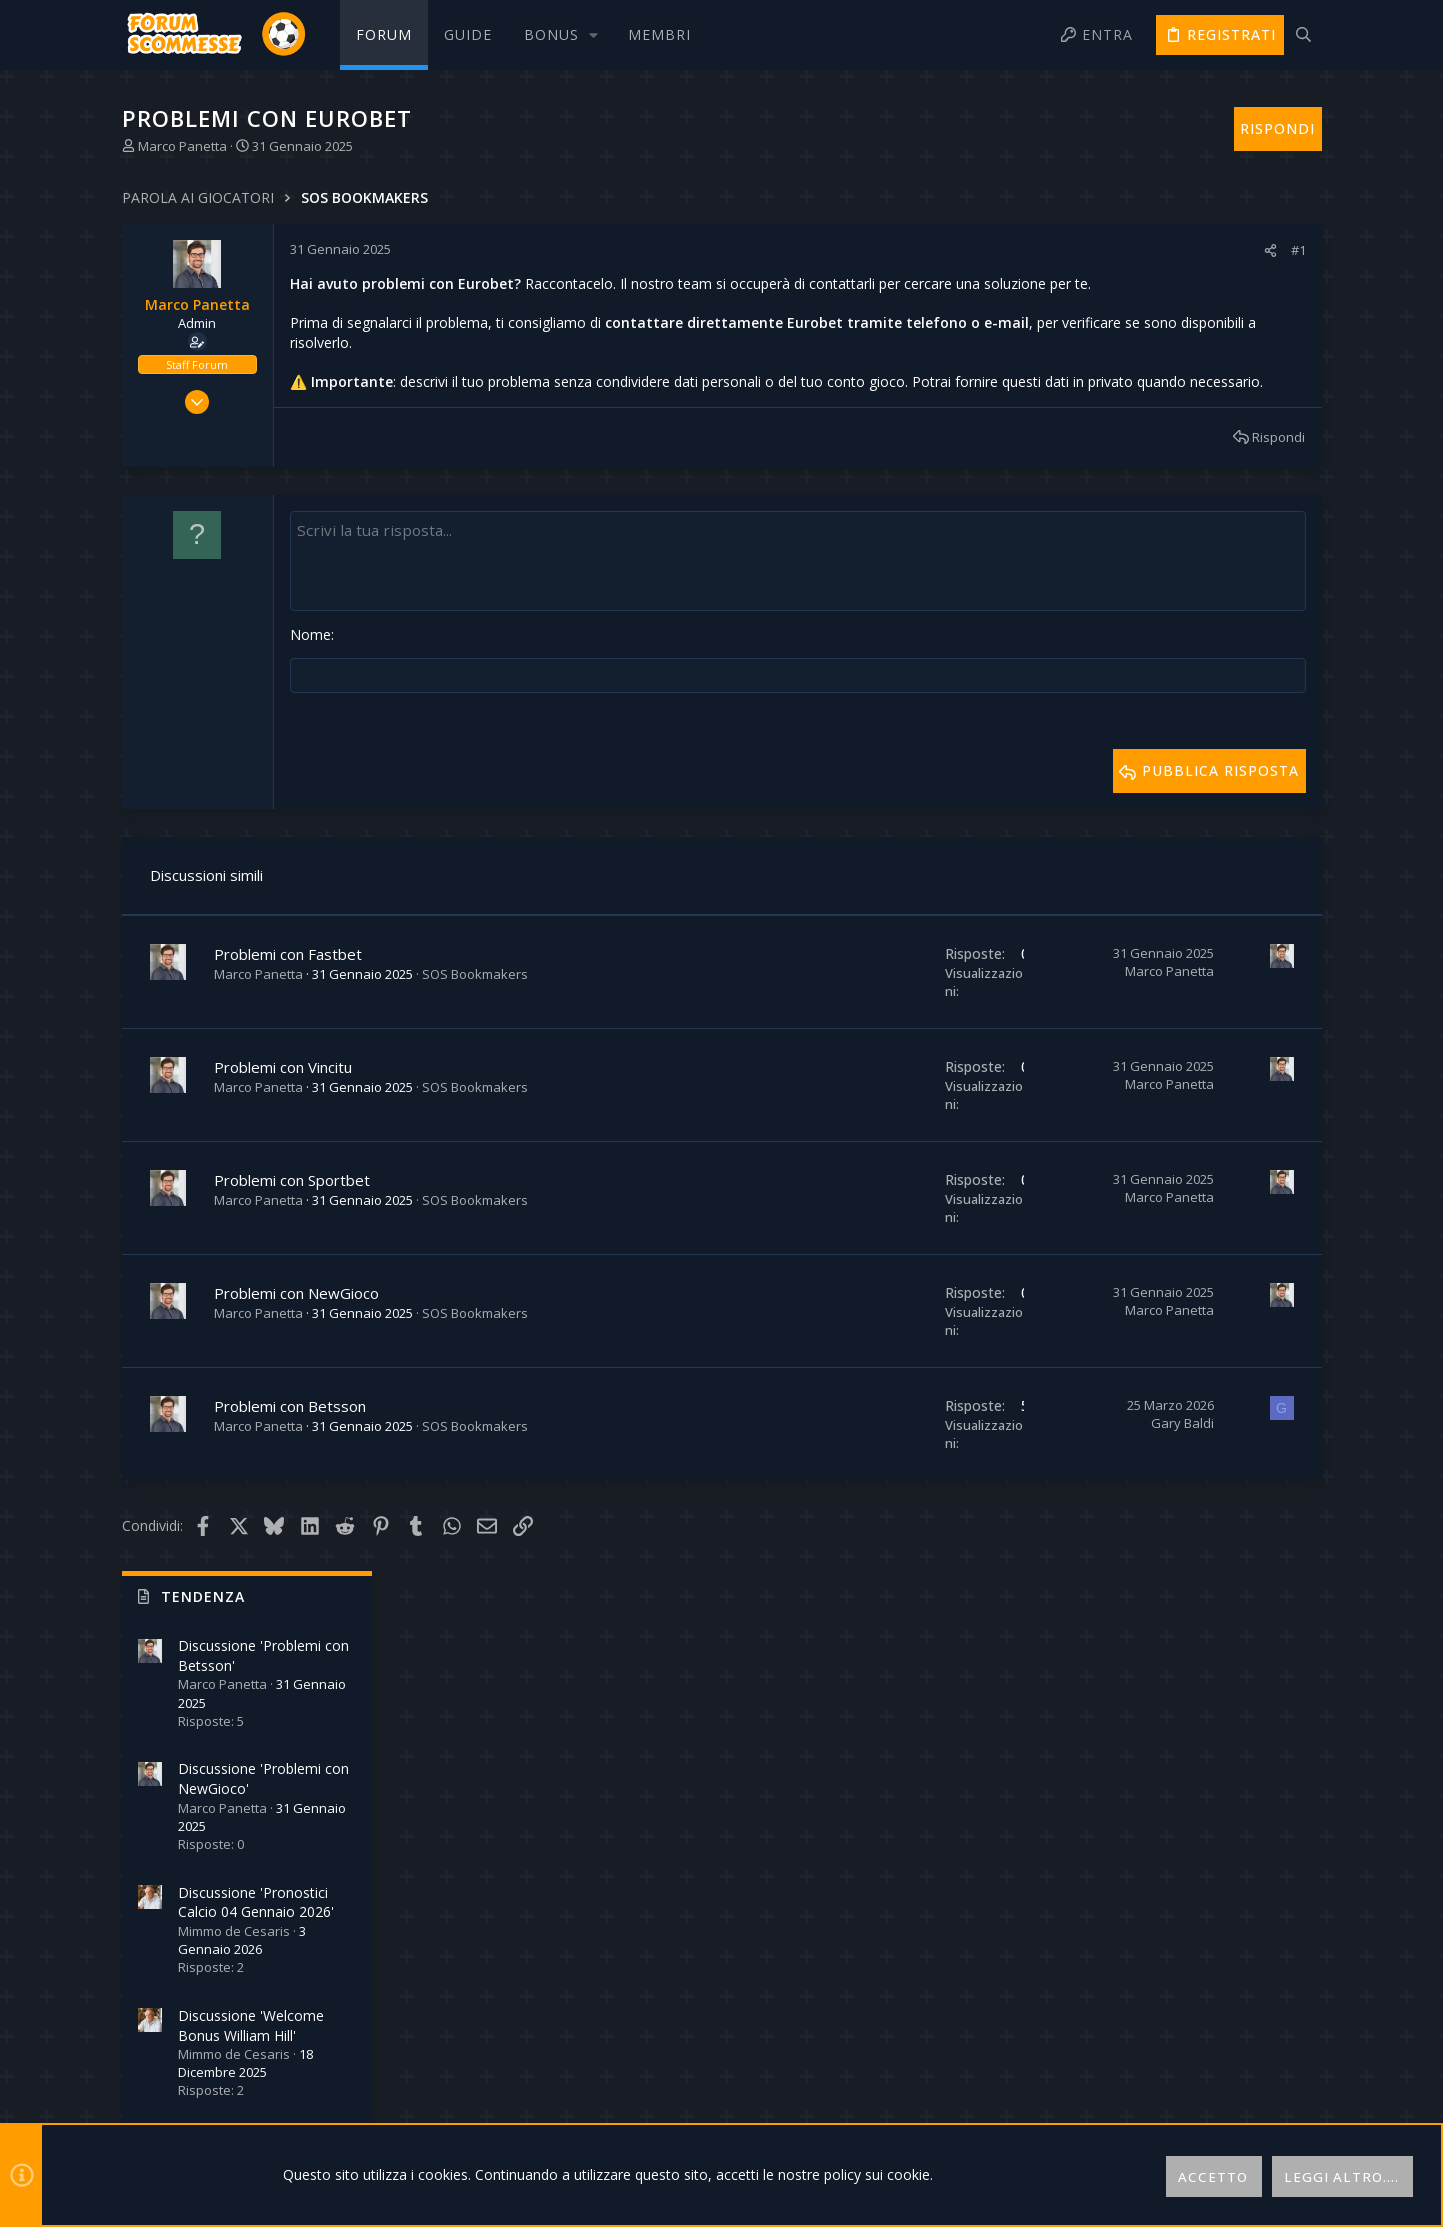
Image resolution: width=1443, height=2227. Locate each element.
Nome (310, 673)
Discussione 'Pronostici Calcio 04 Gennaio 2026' (1206, 554)
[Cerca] (1303, 35)
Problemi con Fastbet (288, 992)
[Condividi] (992, 250)
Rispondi (1000, 477)
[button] (560, 35)
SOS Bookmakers (475, 1012)
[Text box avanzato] (659, 600)
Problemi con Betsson (290, 1444)
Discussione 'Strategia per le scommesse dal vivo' (1212, 801)
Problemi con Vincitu (283, 1105)
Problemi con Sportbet (292, 1218)
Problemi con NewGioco (296, 1331)
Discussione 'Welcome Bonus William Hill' (1201, 677)
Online (1151, 929)
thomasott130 (1263, 1261)
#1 (1020, 250)
